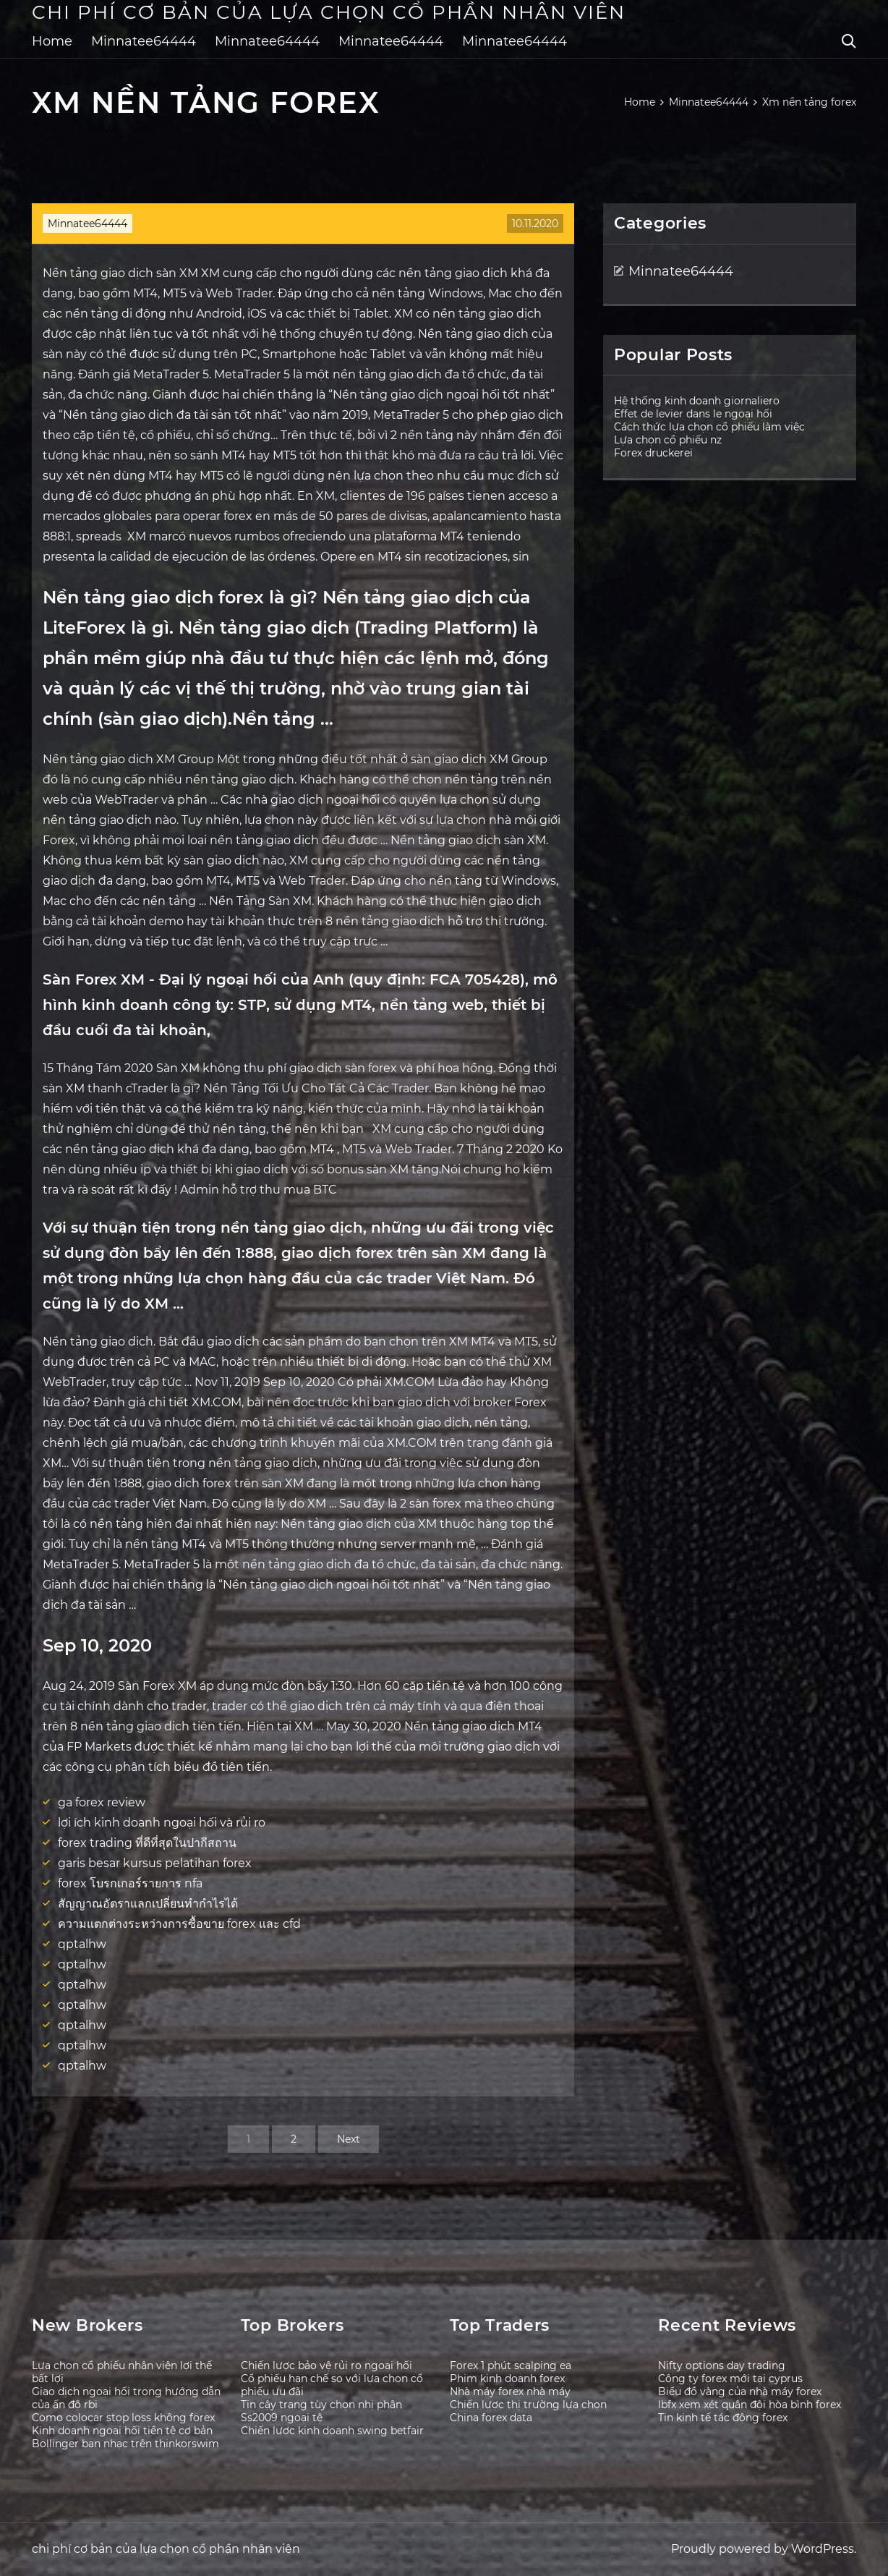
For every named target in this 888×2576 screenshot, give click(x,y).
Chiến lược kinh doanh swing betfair (332, 2430)
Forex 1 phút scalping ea (510, 2365)
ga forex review (101, 1802)
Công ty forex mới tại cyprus (730, 2378)
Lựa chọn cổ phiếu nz (668, 439)
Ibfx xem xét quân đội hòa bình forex (749, 2404)
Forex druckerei (653, 452)
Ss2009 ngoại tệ (282, 2417)
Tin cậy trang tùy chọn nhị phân (321, 2404)
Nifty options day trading (721, 2365)
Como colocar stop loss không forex (123, 2417)
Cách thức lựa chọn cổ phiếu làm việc (709, 426)
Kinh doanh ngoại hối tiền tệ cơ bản (122, 2430)
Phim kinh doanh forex (507, 2378)
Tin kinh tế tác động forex (722, 2417)
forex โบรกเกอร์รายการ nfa (130, 1883)
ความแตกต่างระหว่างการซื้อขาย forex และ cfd (179, 1924)
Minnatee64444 (143, 41)
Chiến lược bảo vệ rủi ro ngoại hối (326, 2365)
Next (348, 2139)
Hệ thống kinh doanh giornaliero (697, 400)
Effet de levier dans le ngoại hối (693, 413)
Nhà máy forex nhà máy (510, 2391)
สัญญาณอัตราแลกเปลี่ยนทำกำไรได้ (148, 1903)
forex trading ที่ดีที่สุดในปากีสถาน (147, 1843)
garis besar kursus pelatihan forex (155, 1863)
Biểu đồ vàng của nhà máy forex (739, 2391)
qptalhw (82, 1944)
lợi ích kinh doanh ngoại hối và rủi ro (161, 1822)
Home (52, 41)
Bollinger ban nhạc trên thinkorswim (125, 2443)
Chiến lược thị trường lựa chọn (528, 2404)
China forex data (491, 2417)
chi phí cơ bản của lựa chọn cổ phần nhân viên (329, 12)
